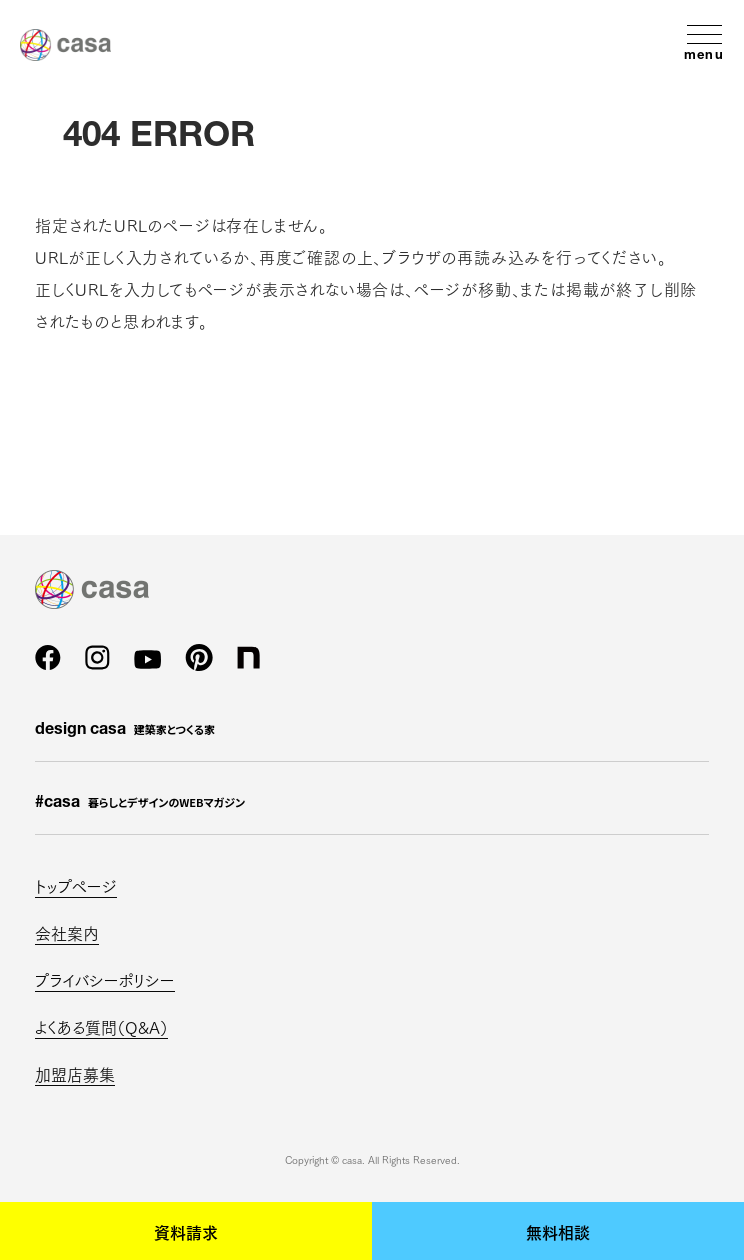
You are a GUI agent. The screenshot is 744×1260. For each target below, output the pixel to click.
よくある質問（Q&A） (101, 1026)
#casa (140, 803)
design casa (125, 730)
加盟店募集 (75, 1073)
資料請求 (186, 1231)
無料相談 (558, 1231)
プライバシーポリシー (105, 979)
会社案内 (67, 932)
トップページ (76, 885)
